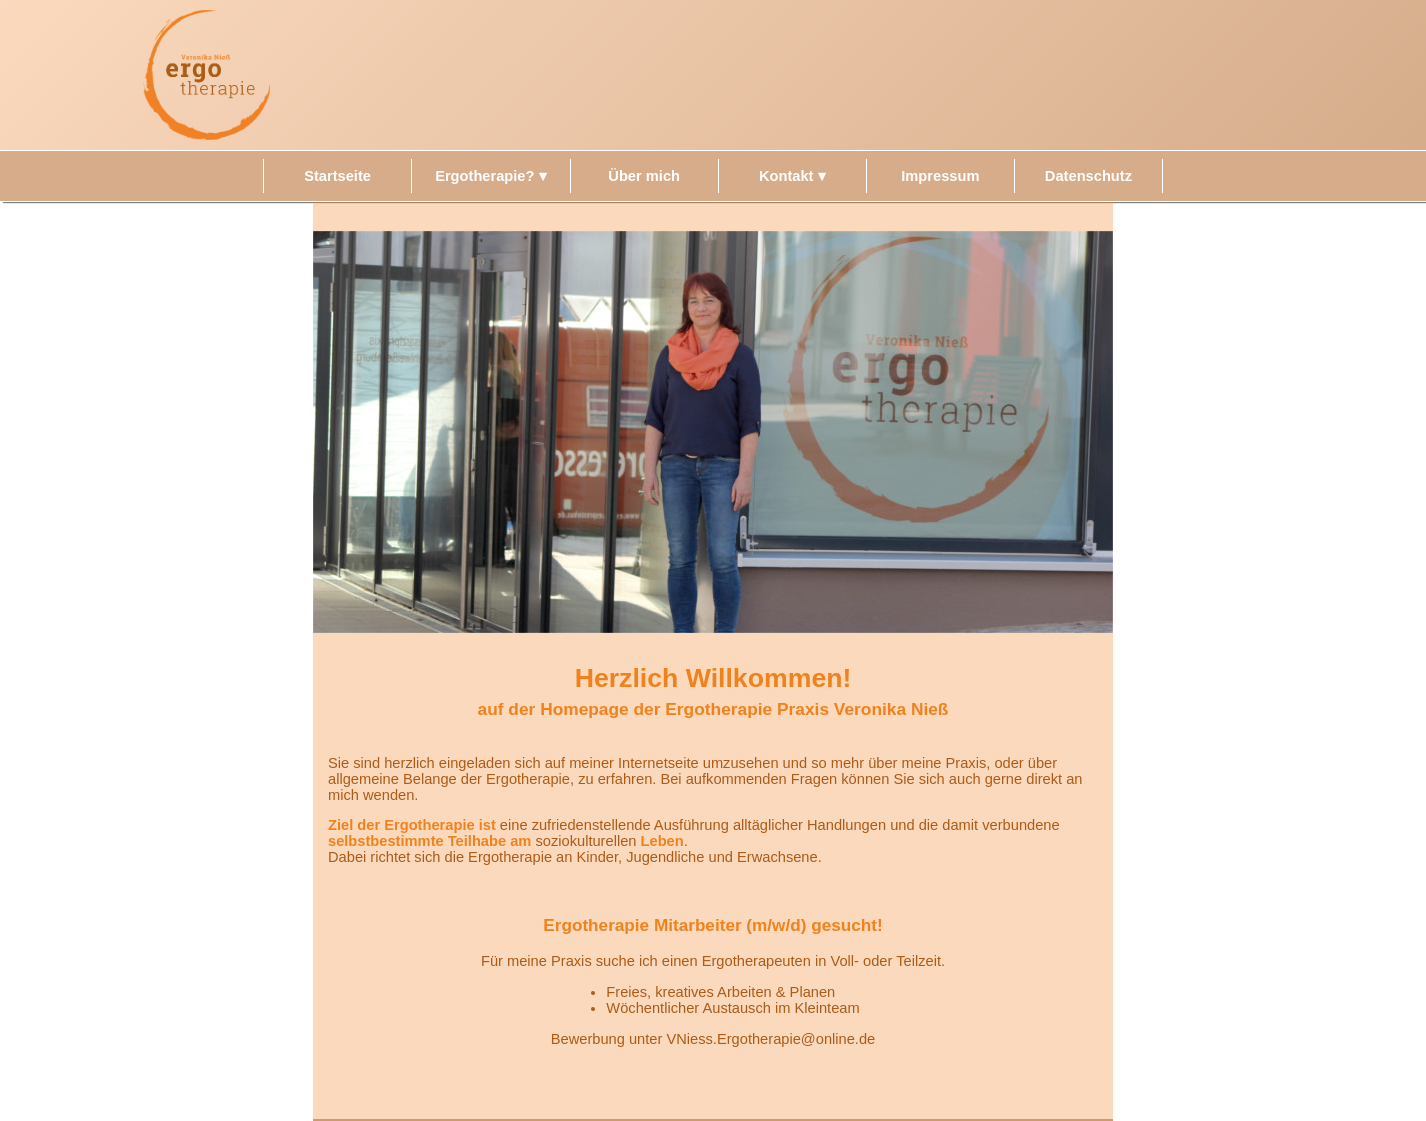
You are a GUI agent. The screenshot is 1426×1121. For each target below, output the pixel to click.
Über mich (644, 176)
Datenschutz (1088, 176)
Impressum (940, 176)
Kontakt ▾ (792, 176)
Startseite (337, 176)
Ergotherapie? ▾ (490, 176)
